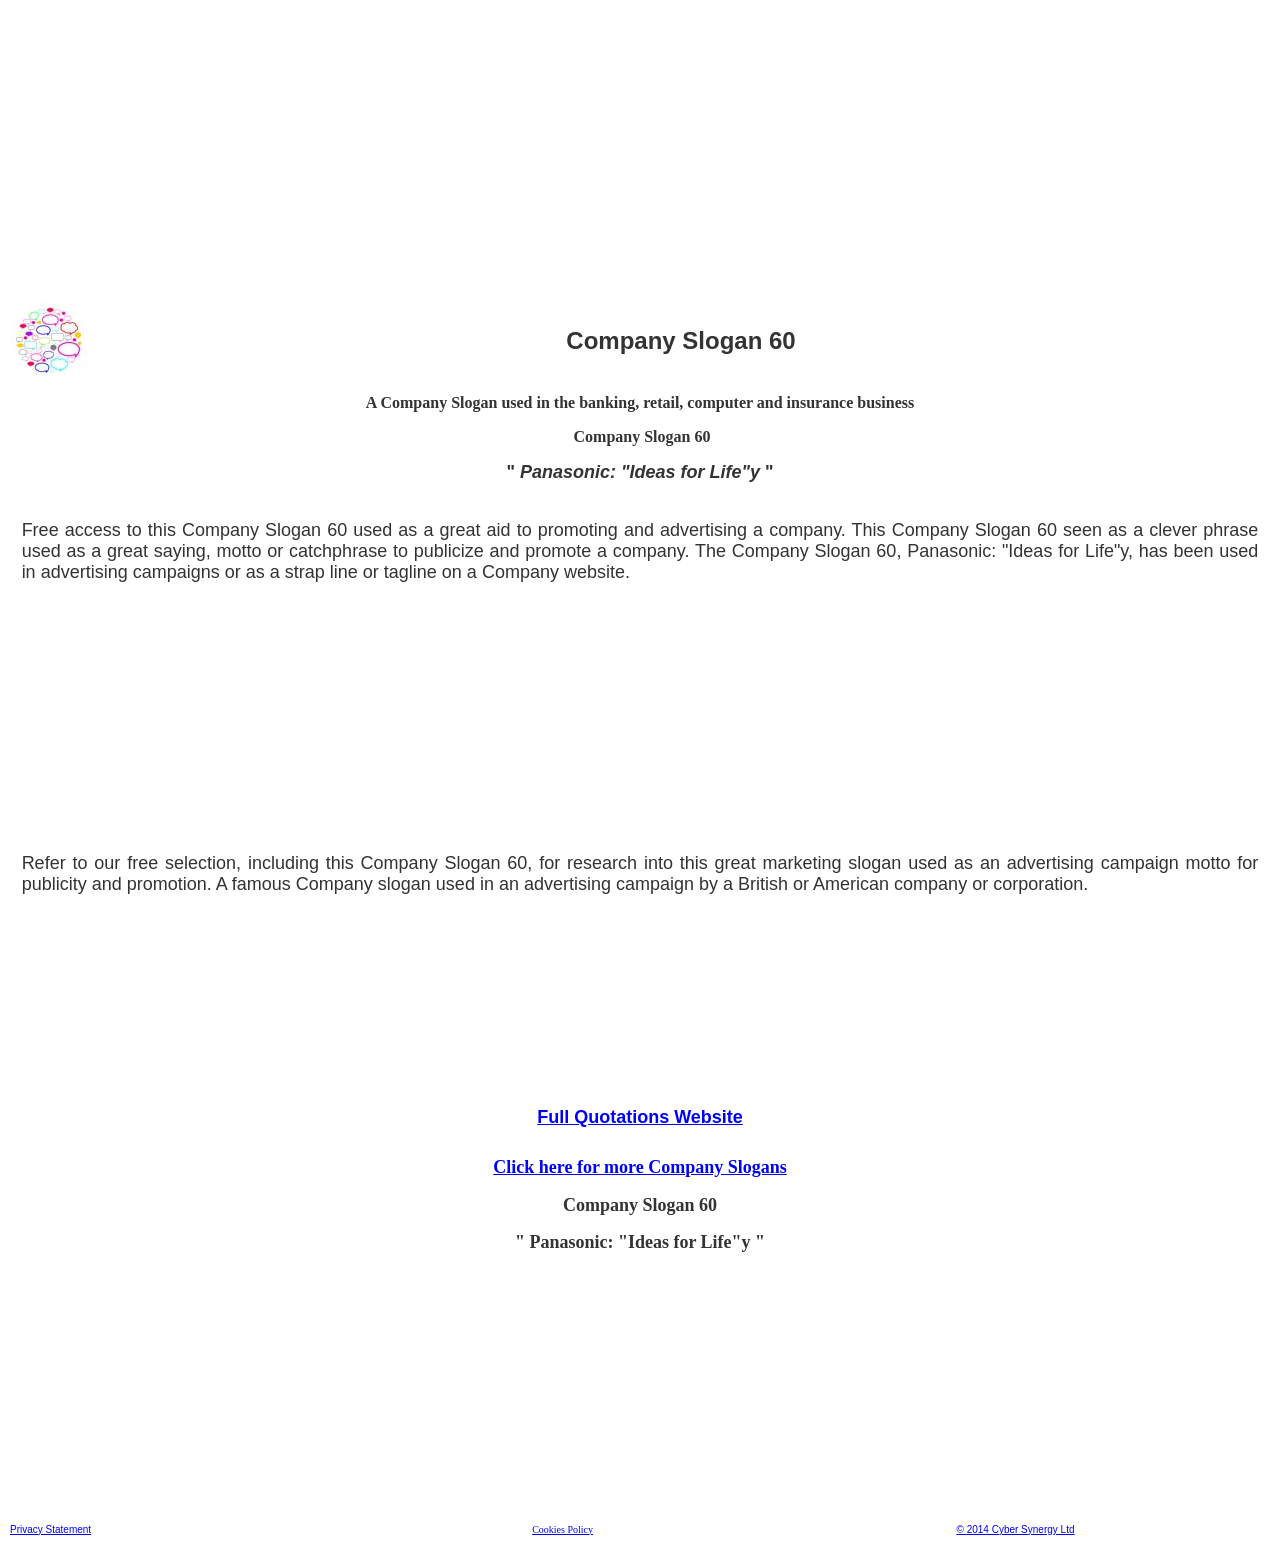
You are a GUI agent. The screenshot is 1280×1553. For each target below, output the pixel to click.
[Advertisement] (609, 149)
